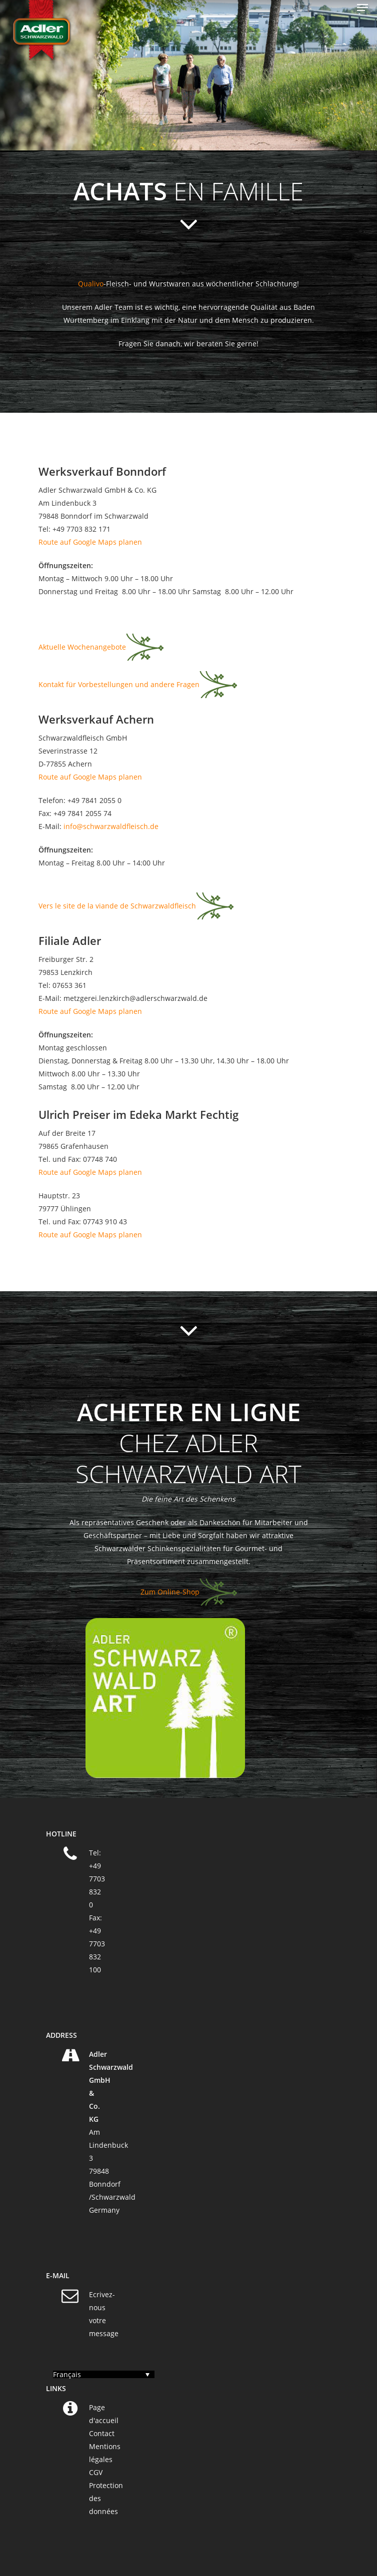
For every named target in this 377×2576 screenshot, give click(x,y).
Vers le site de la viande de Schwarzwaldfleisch (117, 905)
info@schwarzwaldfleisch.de (111, 826)
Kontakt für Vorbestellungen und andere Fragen (119, 684)
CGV (95, 2472)
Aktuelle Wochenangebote (82, 647)
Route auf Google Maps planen (90, 542)
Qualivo (91, 283)
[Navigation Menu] (362, 7)
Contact (101, 2433)
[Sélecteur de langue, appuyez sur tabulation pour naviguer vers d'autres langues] (103, 2374)
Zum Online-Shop (170, 1592)
